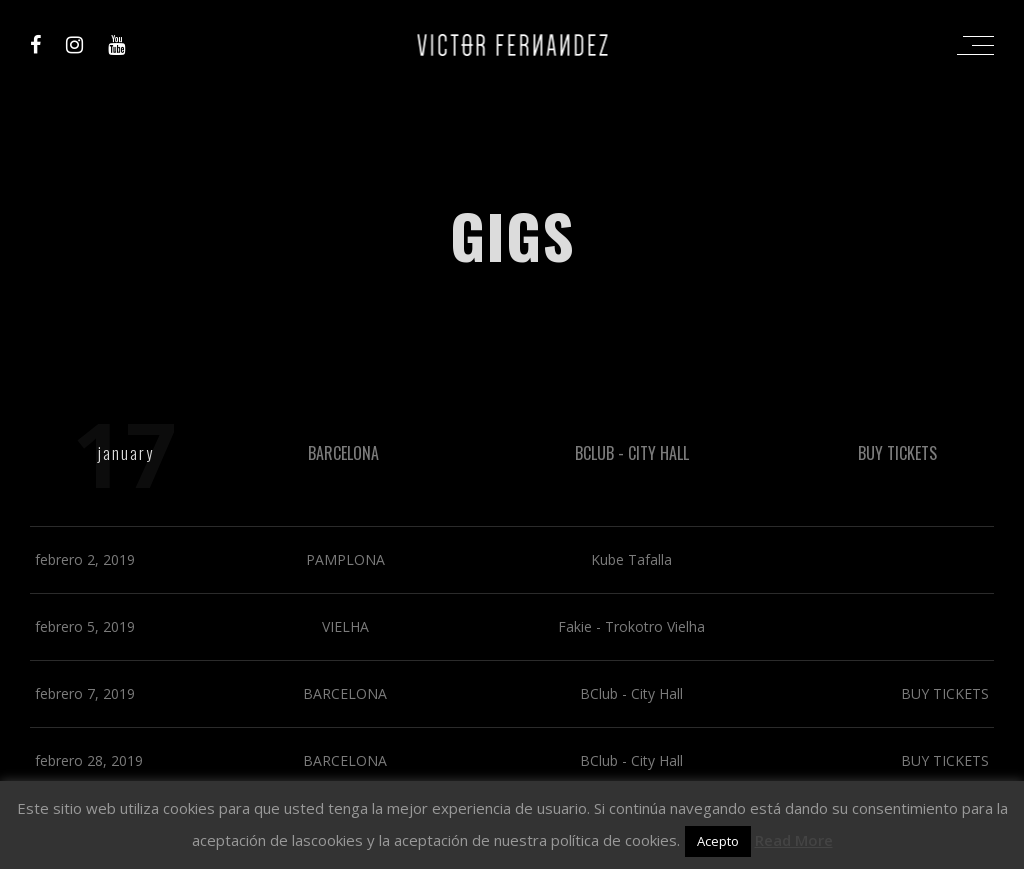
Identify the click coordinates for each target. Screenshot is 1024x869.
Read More (794, 840)
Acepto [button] (718, 841)
